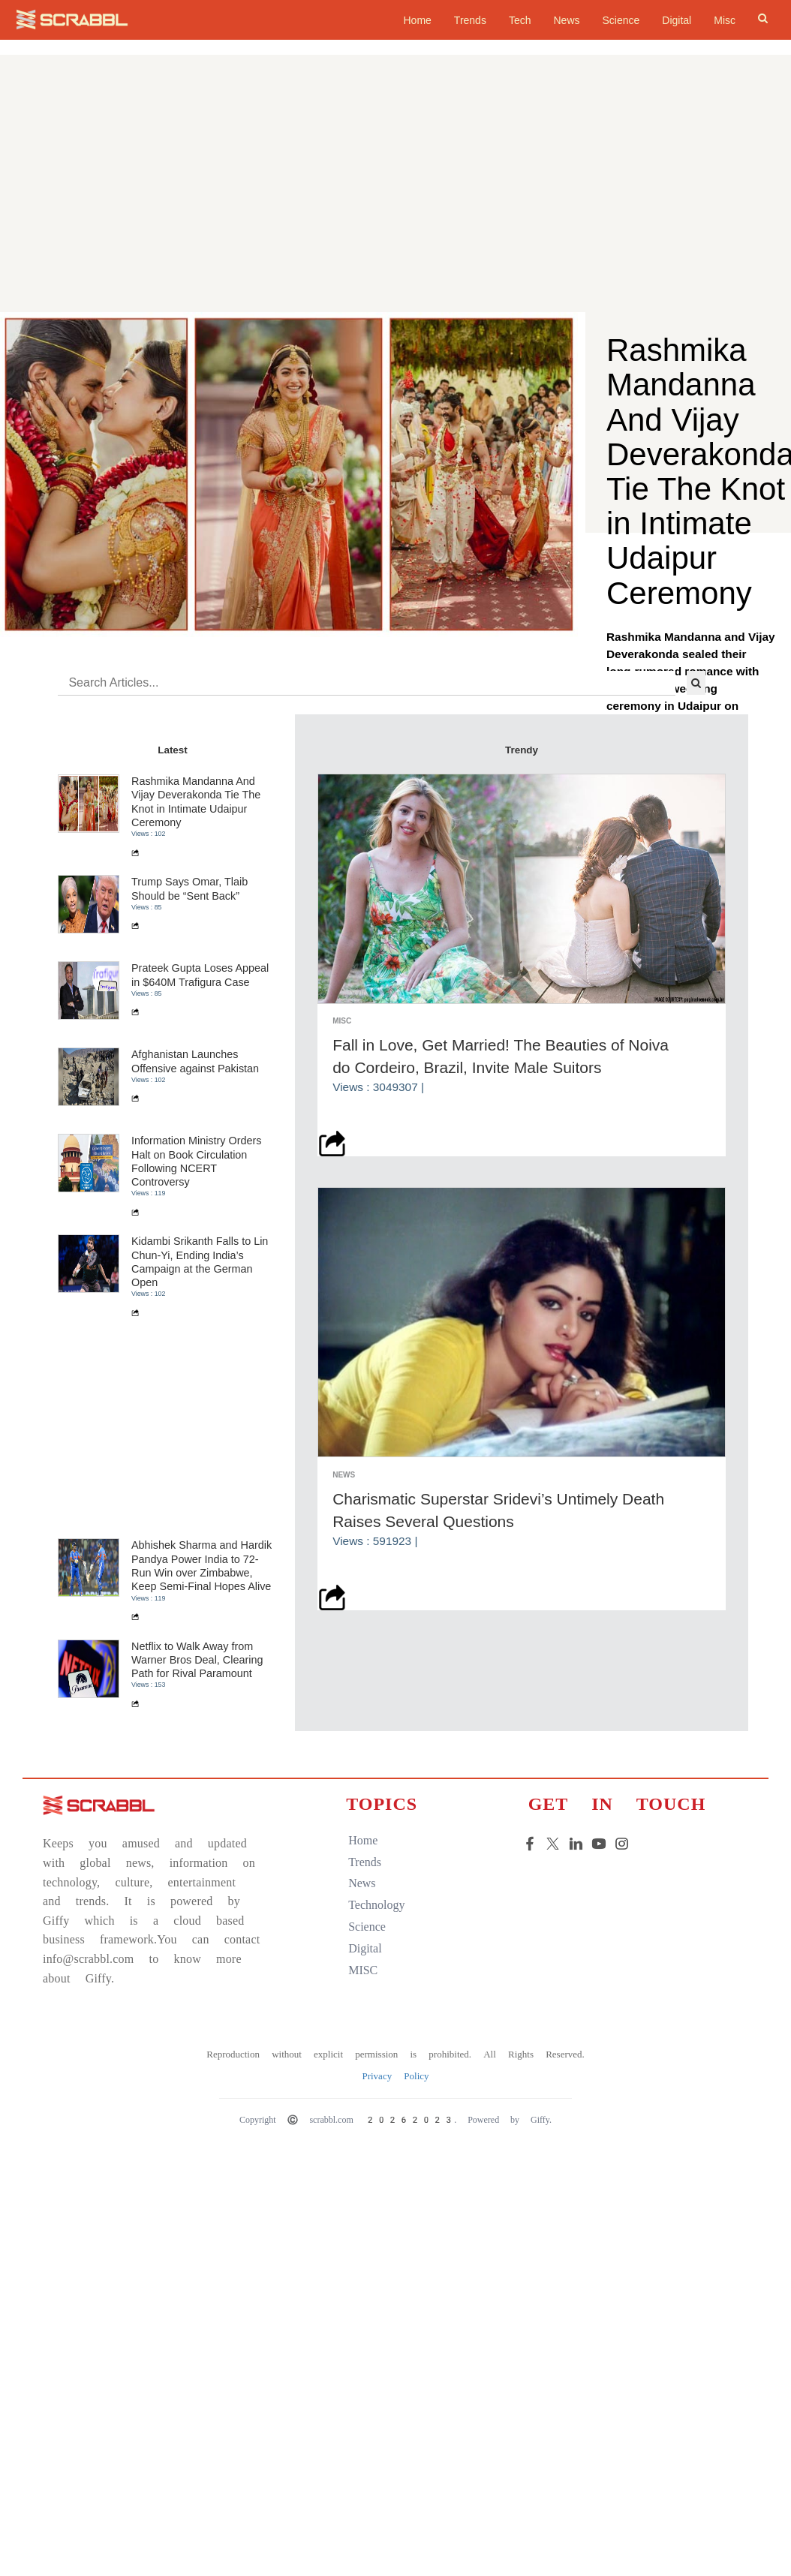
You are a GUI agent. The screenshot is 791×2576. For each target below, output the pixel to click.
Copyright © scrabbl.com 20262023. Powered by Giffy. (395, 2283)
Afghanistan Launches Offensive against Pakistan (199, 1224)
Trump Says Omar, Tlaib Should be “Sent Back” (193, 1052)
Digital (676, 20)
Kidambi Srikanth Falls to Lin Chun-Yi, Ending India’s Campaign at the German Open (203, 1425)
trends (362, 2025)
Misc (724, 20)
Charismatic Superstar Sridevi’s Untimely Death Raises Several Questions (502, 1663)
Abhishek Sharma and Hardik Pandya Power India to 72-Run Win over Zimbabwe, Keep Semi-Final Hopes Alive (205, 1729)
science (364, 2090)
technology (374, 2068)
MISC (360, 2134)
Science (621, 20)
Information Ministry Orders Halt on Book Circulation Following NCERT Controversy (200, 1324)
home (417, 20)
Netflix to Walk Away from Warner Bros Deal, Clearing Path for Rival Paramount (200, 1823)
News (566, 20)
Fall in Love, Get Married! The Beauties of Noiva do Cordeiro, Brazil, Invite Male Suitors (504, 1215)
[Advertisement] (395, 200)
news (359, 2046)
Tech (520, 20)
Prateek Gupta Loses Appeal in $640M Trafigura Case (203, 1138)
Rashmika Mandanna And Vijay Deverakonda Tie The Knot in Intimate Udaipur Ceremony (199, 965)
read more (642, 764)
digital (362, 2112)
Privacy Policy (395, 2239)
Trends (470, 20)
